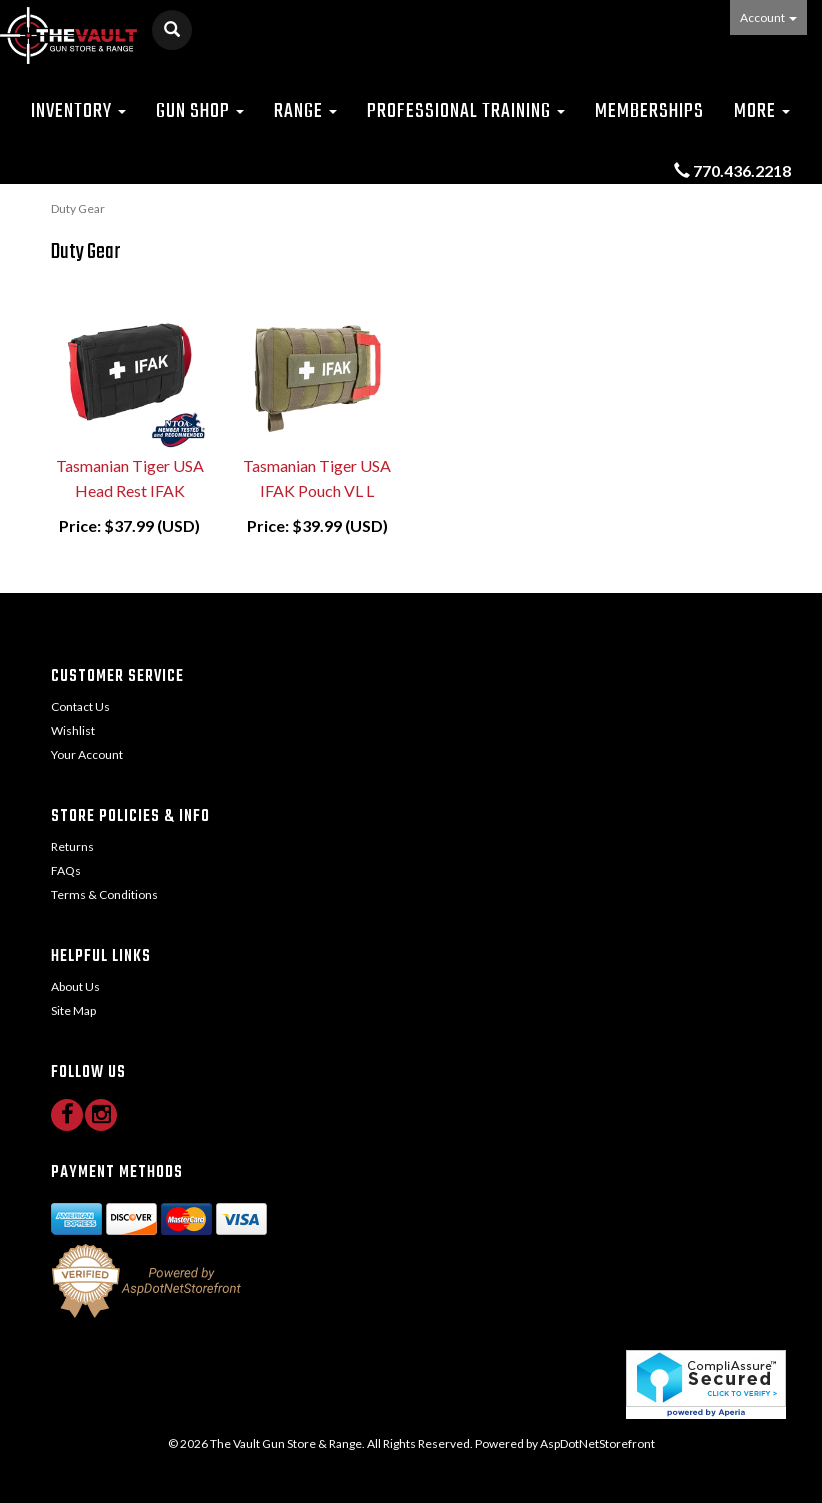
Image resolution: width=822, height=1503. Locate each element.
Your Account (87, 754)
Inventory (78, 111)
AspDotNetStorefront (597, 1443)
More (762, 111)
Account (768, 17)
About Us (75, 986)
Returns (72, 846)
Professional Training (466, 111)
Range (305, 111)
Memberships (649, 111)
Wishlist (73, 730)
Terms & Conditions (104, 894)
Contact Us (80, 706)
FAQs (66, 870)
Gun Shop (200, 111)
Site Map (73, 1010)
